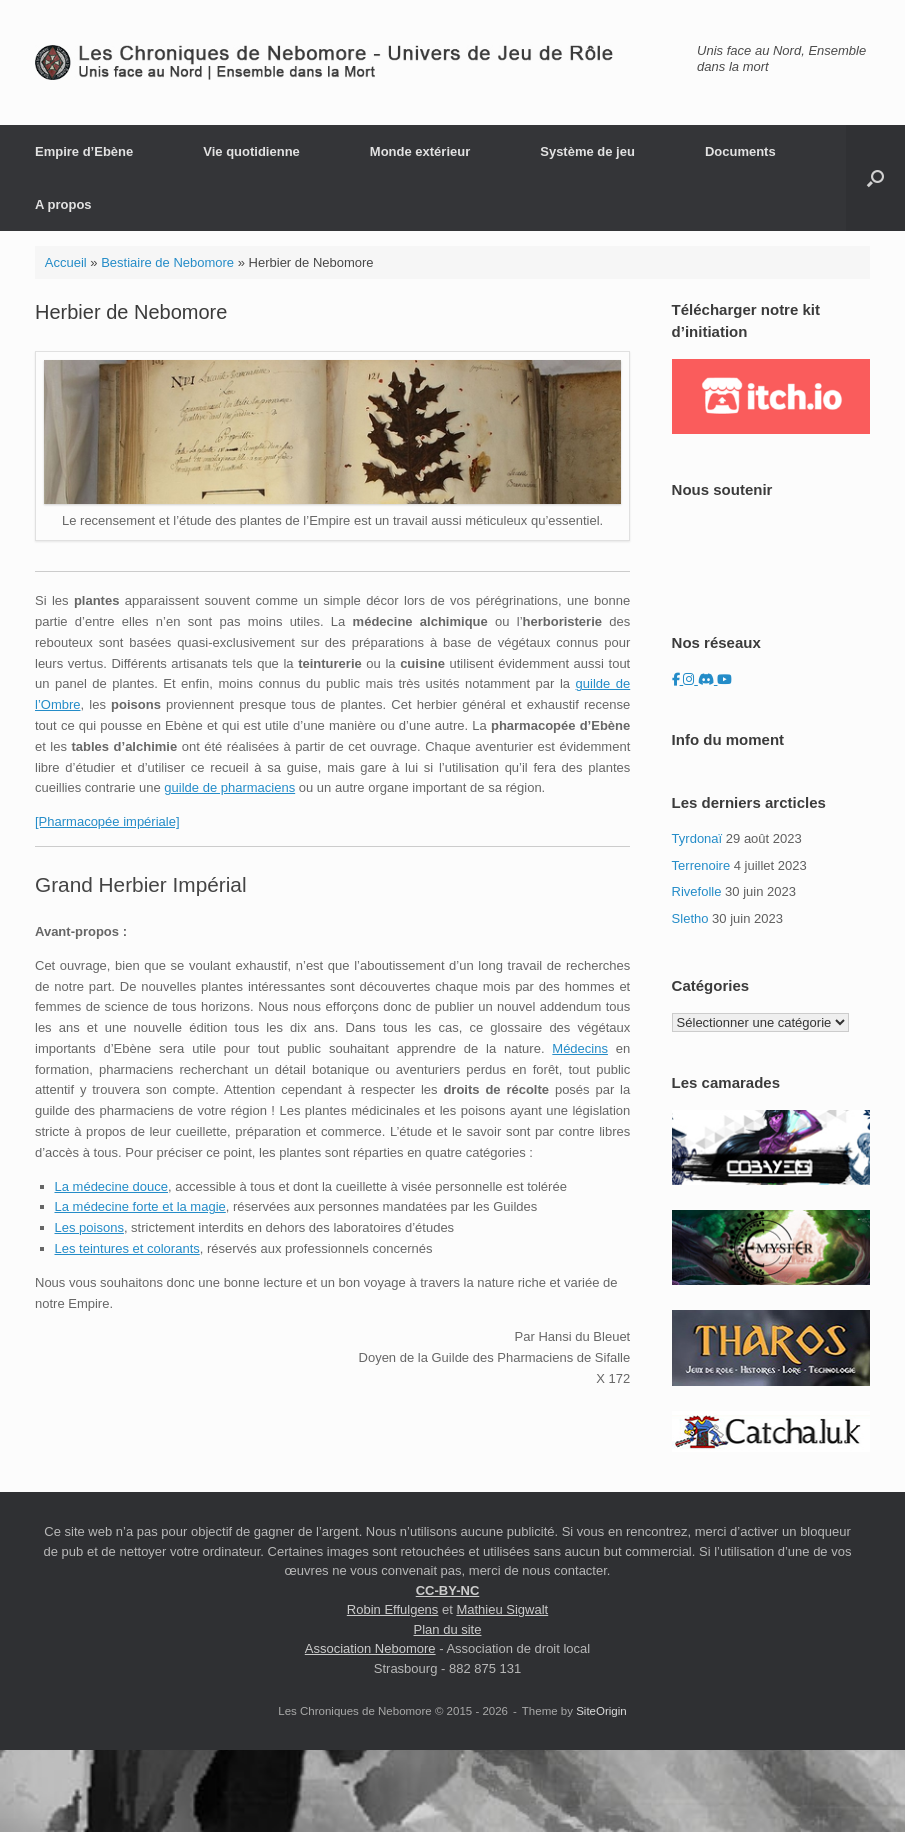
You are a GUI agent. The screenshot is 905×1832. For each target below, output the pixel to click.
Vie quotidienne (251, 151)
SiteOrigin (601, 1711)
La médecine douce (111, 1186)
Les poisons (89, 1227)
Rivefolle (697, 891)
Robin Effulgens (393, 1609)
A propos (63, 204)
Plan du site (448, 1629)
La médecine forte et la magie (140, 1206)
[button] (875, 178)
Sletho (690, 918)
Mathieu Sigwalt (502, 1609)
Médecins (580, 1048)
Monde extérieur (420, 151)
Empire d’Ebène (84, 151)
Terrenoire (701, 865)
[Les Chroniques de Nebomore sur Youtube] (724, 679)
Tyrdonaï (697, 838)
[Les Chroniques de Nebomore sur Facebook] (678, 679)
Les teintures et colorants (127, 1248)
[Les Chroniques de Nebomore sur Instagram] (690, 679)
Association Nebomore (370, 1648)
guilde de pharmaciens (229, 787)
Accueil (66, 262)
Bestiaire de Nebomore (167, 262)
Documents (740, 151)
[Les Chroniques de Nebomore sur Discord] (708, 679)
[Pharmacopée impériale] (107, 821)
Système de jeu (587, 151)
